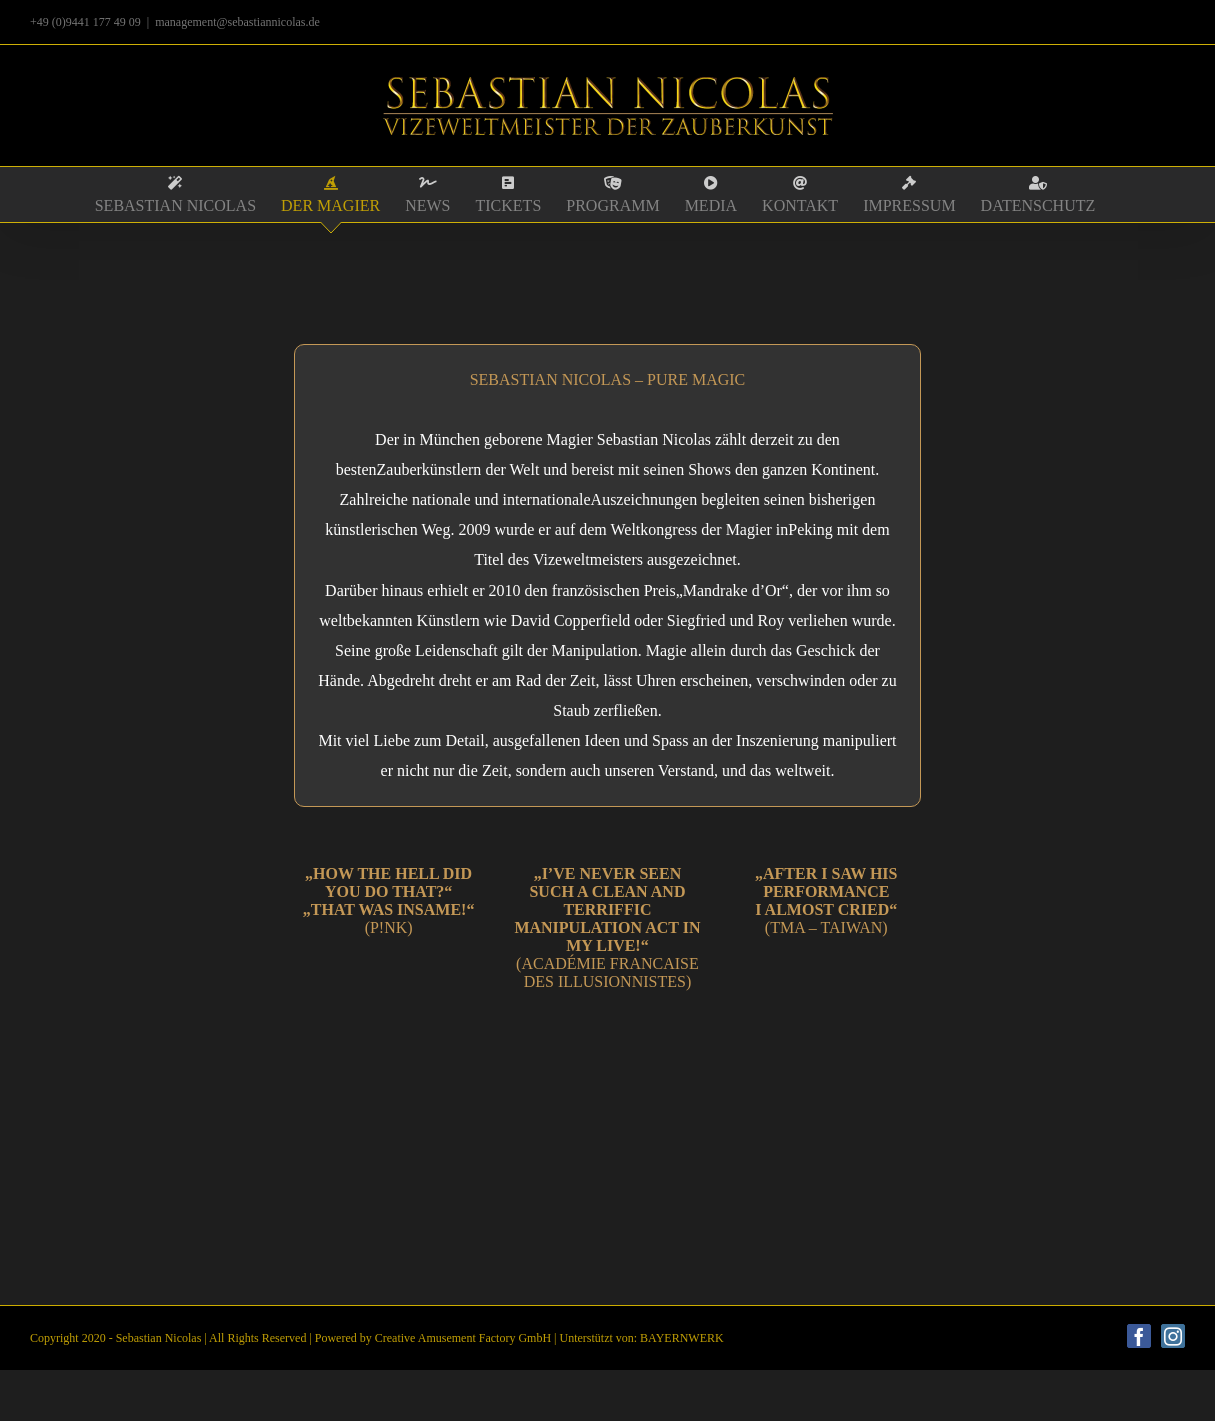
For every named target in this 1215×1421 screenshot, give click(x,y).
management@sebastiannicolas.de (237, 22)
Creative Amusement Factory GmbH (463, 1338)
